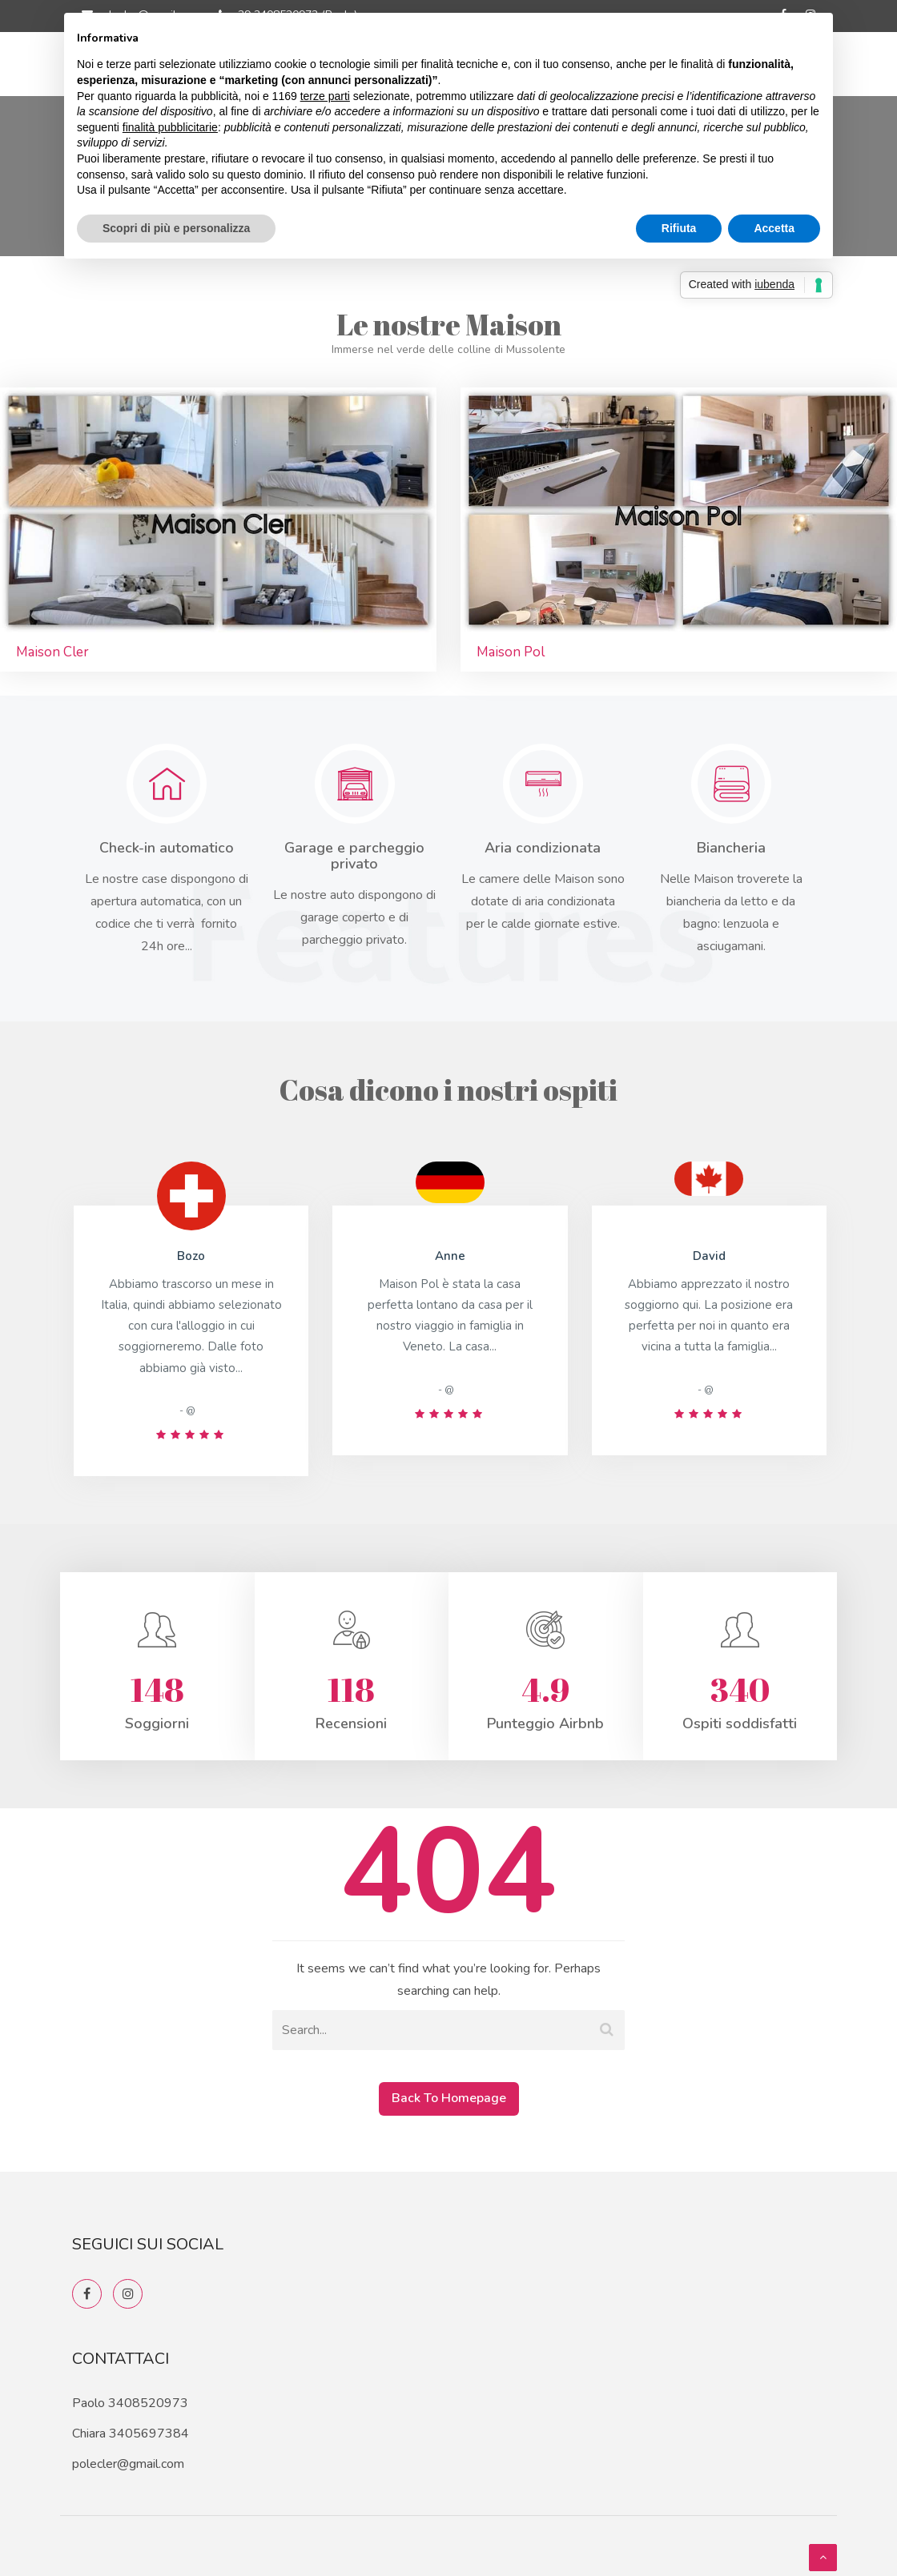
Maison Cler (52, 652)
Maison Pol (511, 652)
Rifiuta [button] (679, 228)
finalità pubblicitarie (170, 127)
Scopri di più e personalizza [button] (176, 228)
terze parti (325, 96)
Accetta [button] (774, 228)
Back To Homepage (449, 2098)
